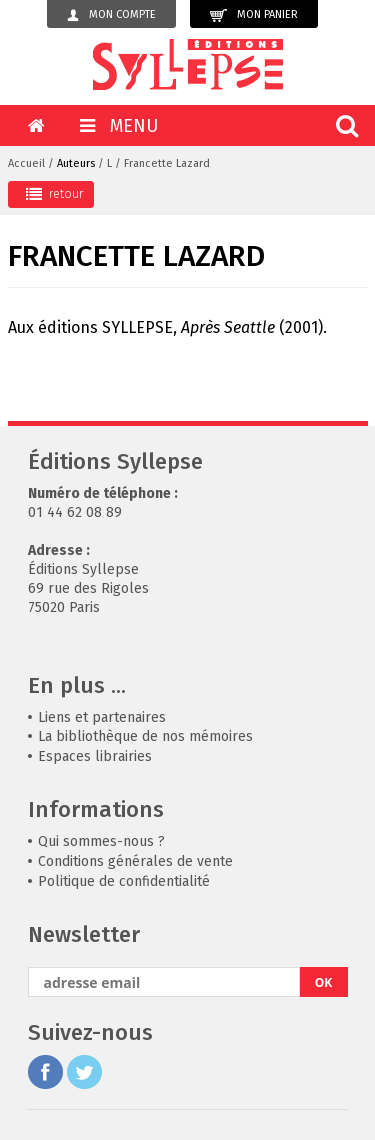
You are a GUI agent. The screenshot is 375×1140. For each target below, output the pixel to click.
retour (54, 194)
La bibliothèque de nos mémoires (145, 736)
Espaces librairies (95, 756)
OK (324, 982)
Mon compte (111, 15)
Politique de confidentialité (124, 881)
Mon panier (254, 15)
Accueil (26, 163)
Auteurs (76, 163)
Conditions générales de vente (135, 861)
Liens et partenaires (102, 717)
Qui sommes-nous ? (101, 841)
